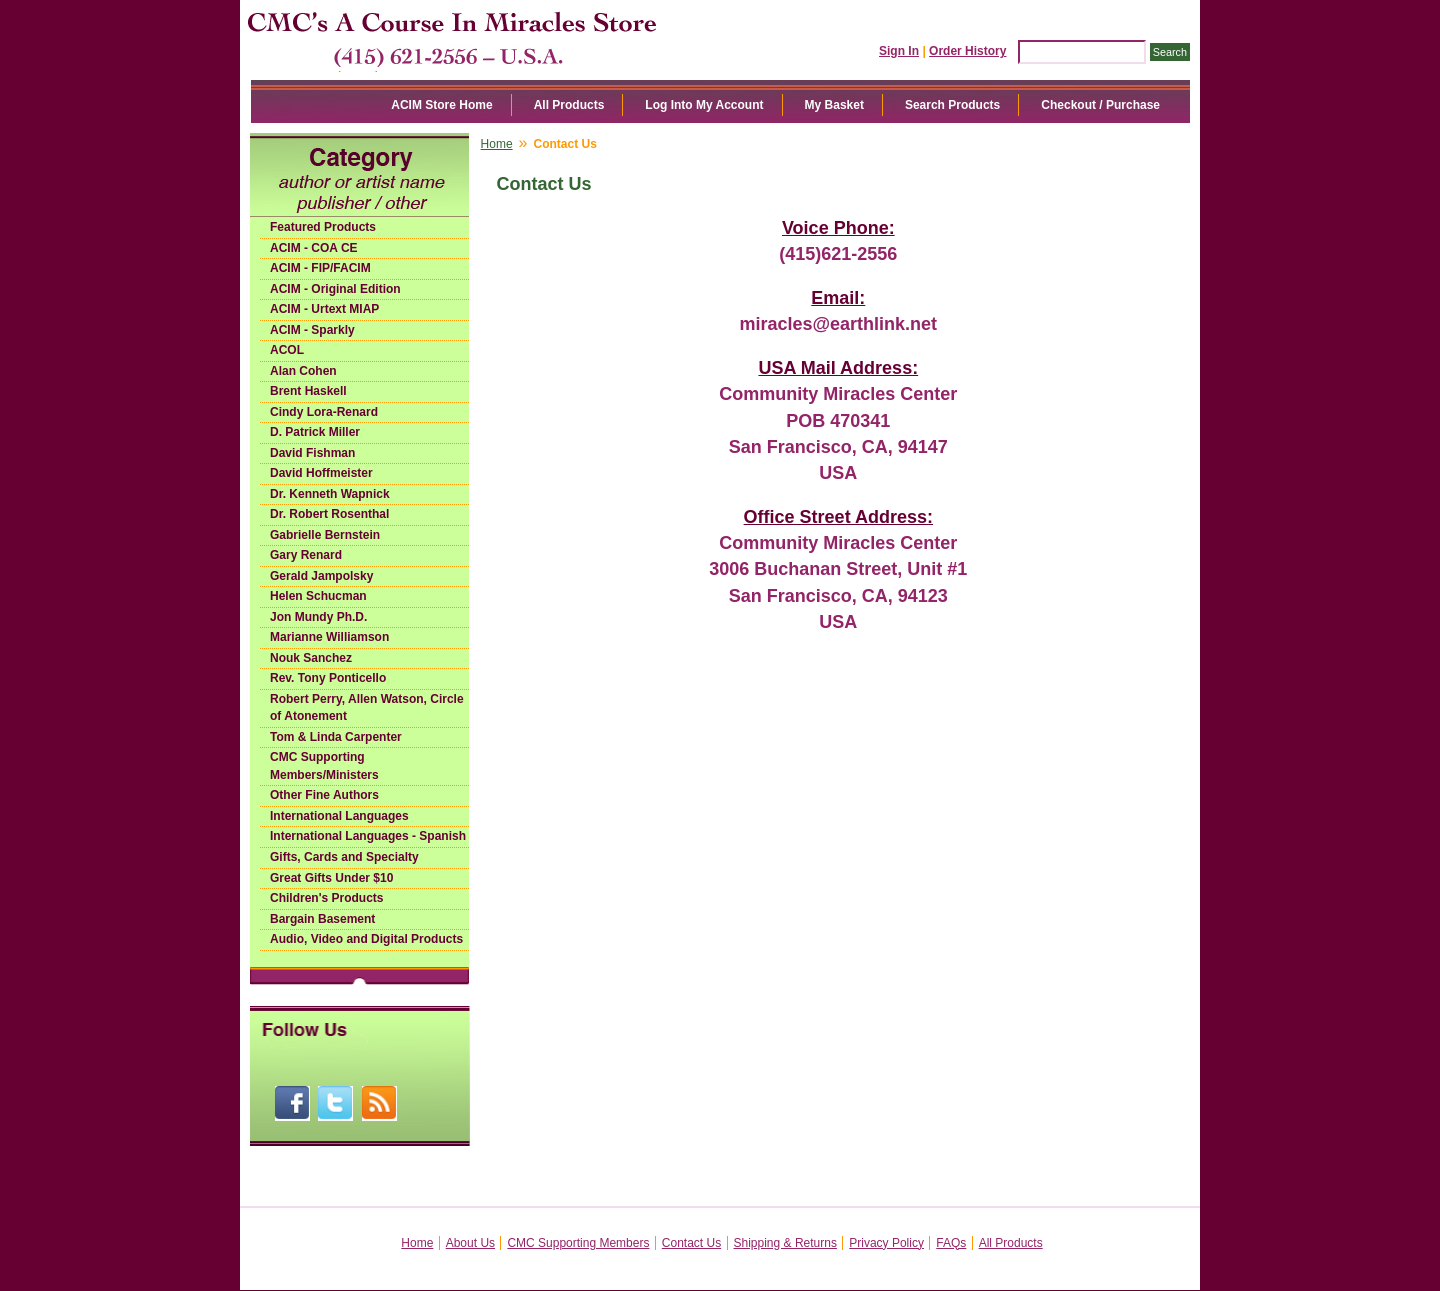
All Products (569, 105)
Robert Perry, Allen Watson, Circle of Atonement (367, 708)
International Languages (339, 816)
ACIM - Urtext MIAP (324, 309)
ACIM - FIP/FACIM (320, 268)
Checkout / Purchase (1100, 105)
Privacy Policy (886, 1243)
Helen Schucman (318, 596)
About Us (470, 1243)
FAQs (951, 1243)
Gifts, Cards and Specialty (344, 857)
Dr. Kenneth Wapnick (330, 494)
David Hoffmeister (321, 473)
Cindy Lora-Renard (324, 412)
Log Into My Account (704, 105)
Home (497, 144)
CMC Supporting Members (578, 1243)
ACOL (287, 350)
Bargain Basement (322, 919)
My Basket (834, 105)
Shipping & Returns (785, 1243)
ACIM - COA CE (314, 248)
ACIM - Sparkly (312, 330)
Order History (967, 51)
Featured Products (323, 227)
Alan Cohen (303, 371)
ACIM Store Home (441, 105)
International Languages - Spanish (368, 836)
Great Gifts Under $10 (331, 878)
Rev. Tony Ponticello (328, 678)
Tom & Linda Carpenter (336, 737)
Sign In (899, 51)
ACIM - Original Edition (335, 289)
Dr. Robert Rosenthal (329, 514)
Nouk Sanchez (311, 658)
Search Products (952, 105)
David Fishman (312, 453)
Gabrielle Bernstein (325, 535)
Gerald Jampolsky (321, 576)
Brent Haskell (308, 391)
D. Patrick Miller (315, 432)
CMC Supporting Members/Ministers (324, 766)
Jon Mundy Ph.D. (318, 617)
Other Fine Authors (324, 795)
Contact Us (691, 1243)
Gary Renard (306, 555)
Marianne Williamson (329, 637)
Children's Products (327, 898)
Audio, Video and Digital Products (366, 939)
